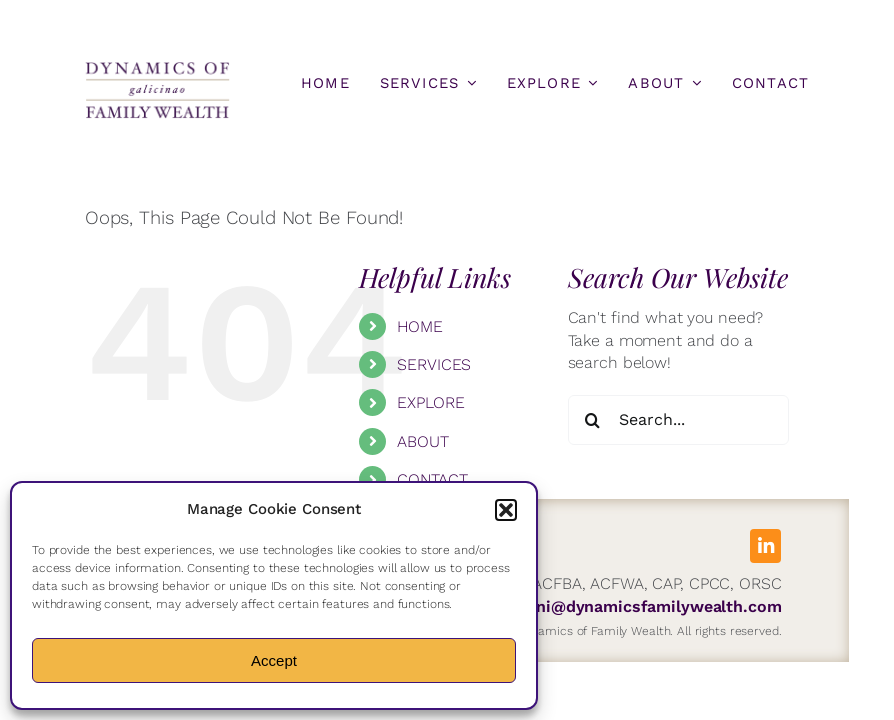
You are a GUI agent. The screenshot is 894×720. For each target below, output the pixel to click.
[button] (506, 510)
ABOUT (422, 441)
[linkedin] (765, 546)
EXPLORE (430, 402)
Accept (274, 660)
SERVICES (434, 364)
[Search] (593, 420)
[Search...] (679, 420)
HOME (419, 326)
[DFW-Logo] (157, 67)
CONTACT (432, 479)
